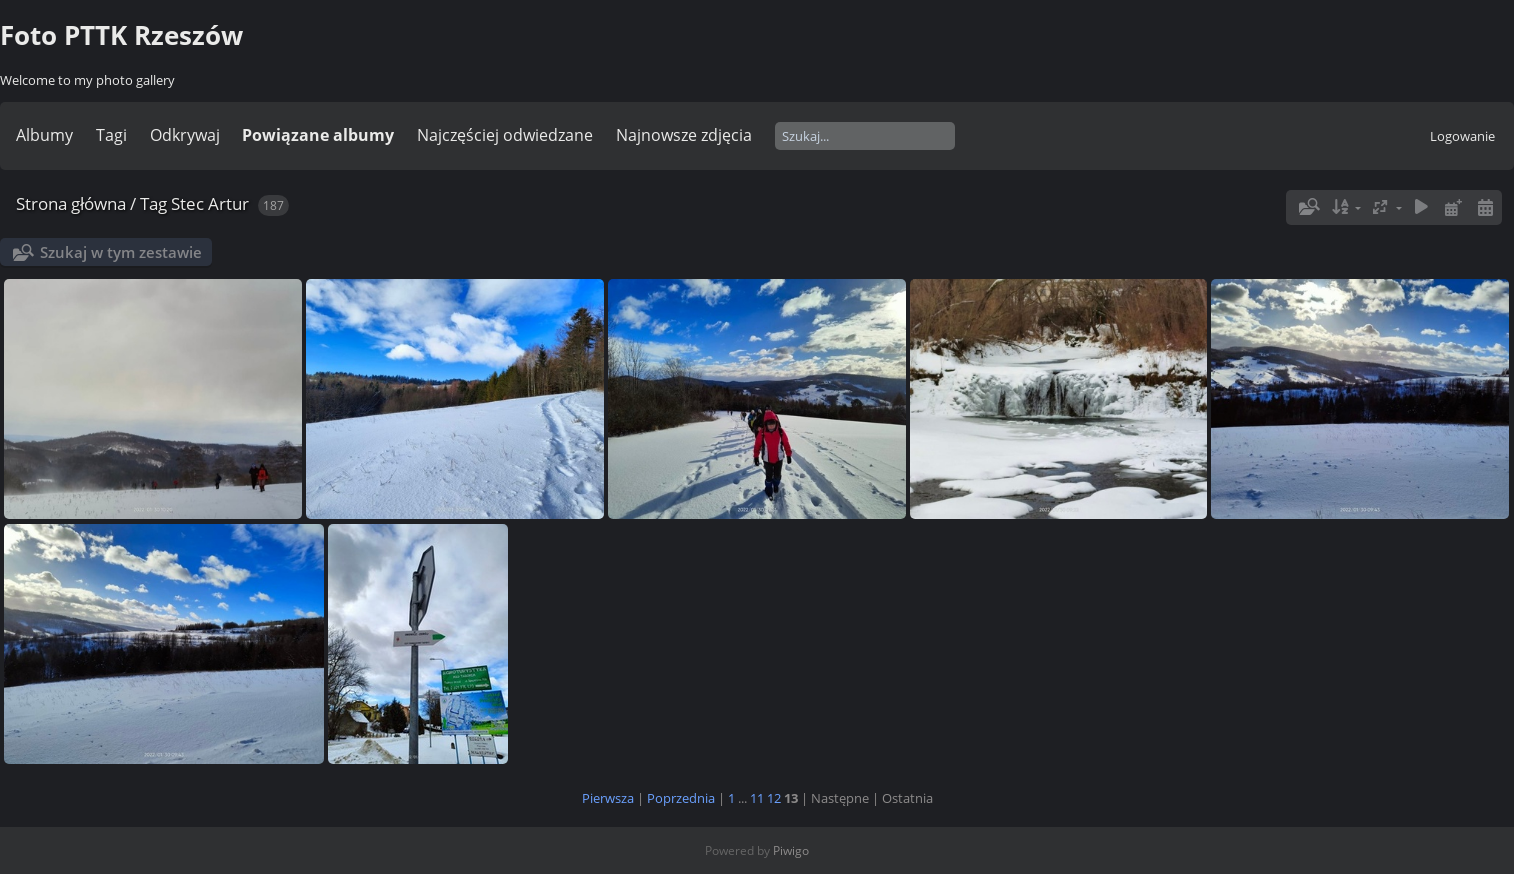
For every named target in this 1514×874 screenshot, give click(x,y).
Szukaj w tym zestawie (121, 252)
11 (757, 798)
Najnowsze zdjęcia (684, 135)
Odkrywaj (185, 135)
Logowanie (1462, 136)
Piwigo (791, 850)
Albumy (44, 135)
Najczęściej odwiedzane (505, 135)
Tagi (111, 135)
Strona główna (71, 203)
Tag (153, 203)
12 (774, 798)
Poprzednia (681, 798)
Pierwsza (608, 798)
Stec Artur (210, 203)
